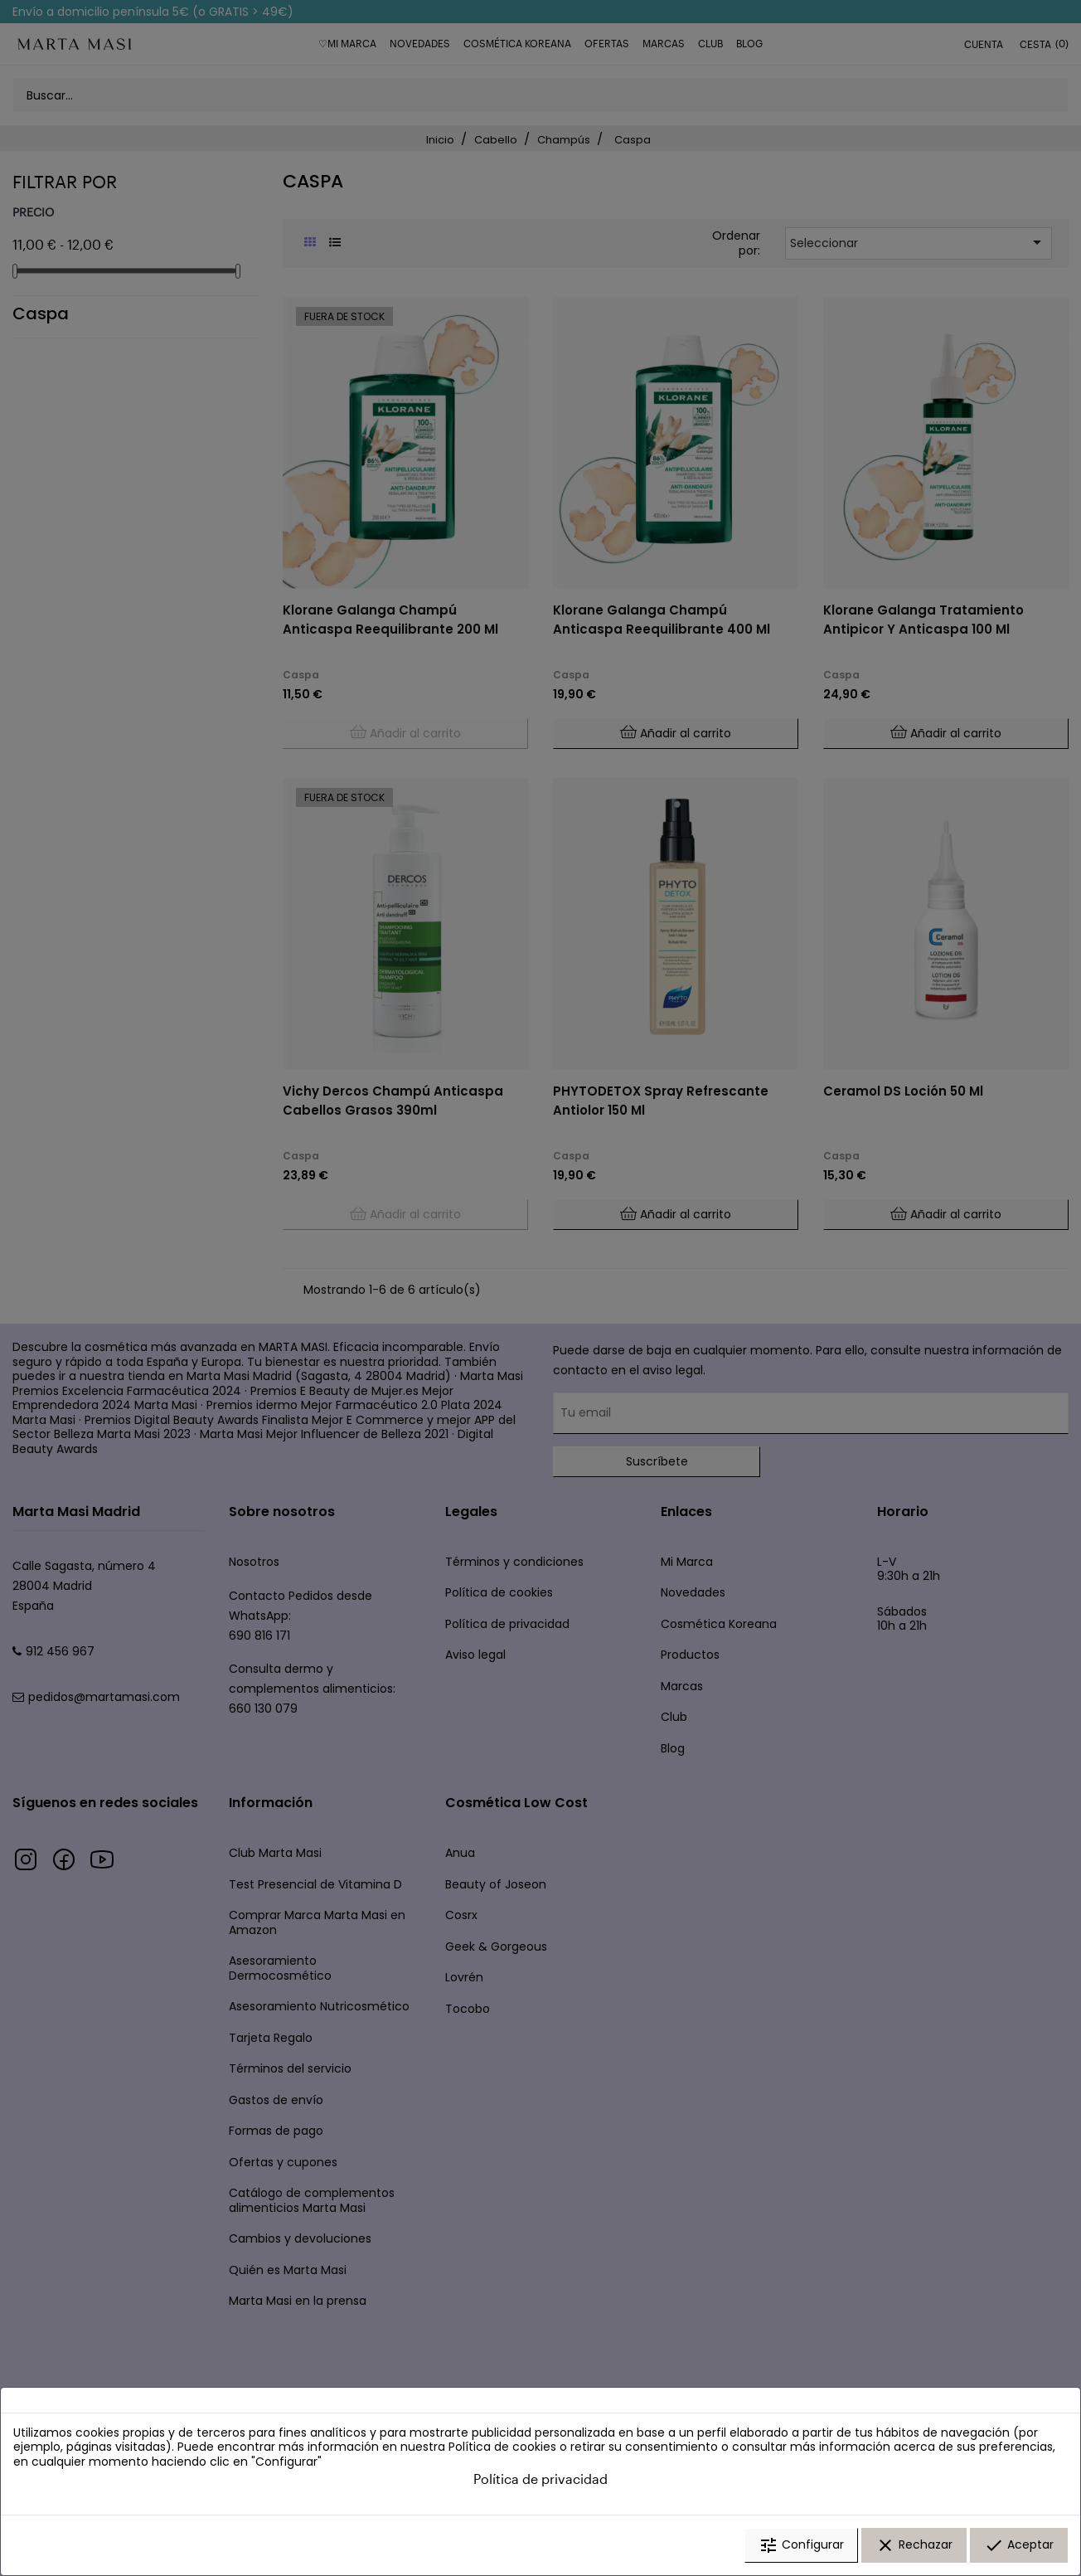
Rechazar (914, 2545)
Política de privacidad (540, 2478)
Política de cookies (502, 2446)
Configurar (801, 2545)
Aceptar (1019, 2545)
